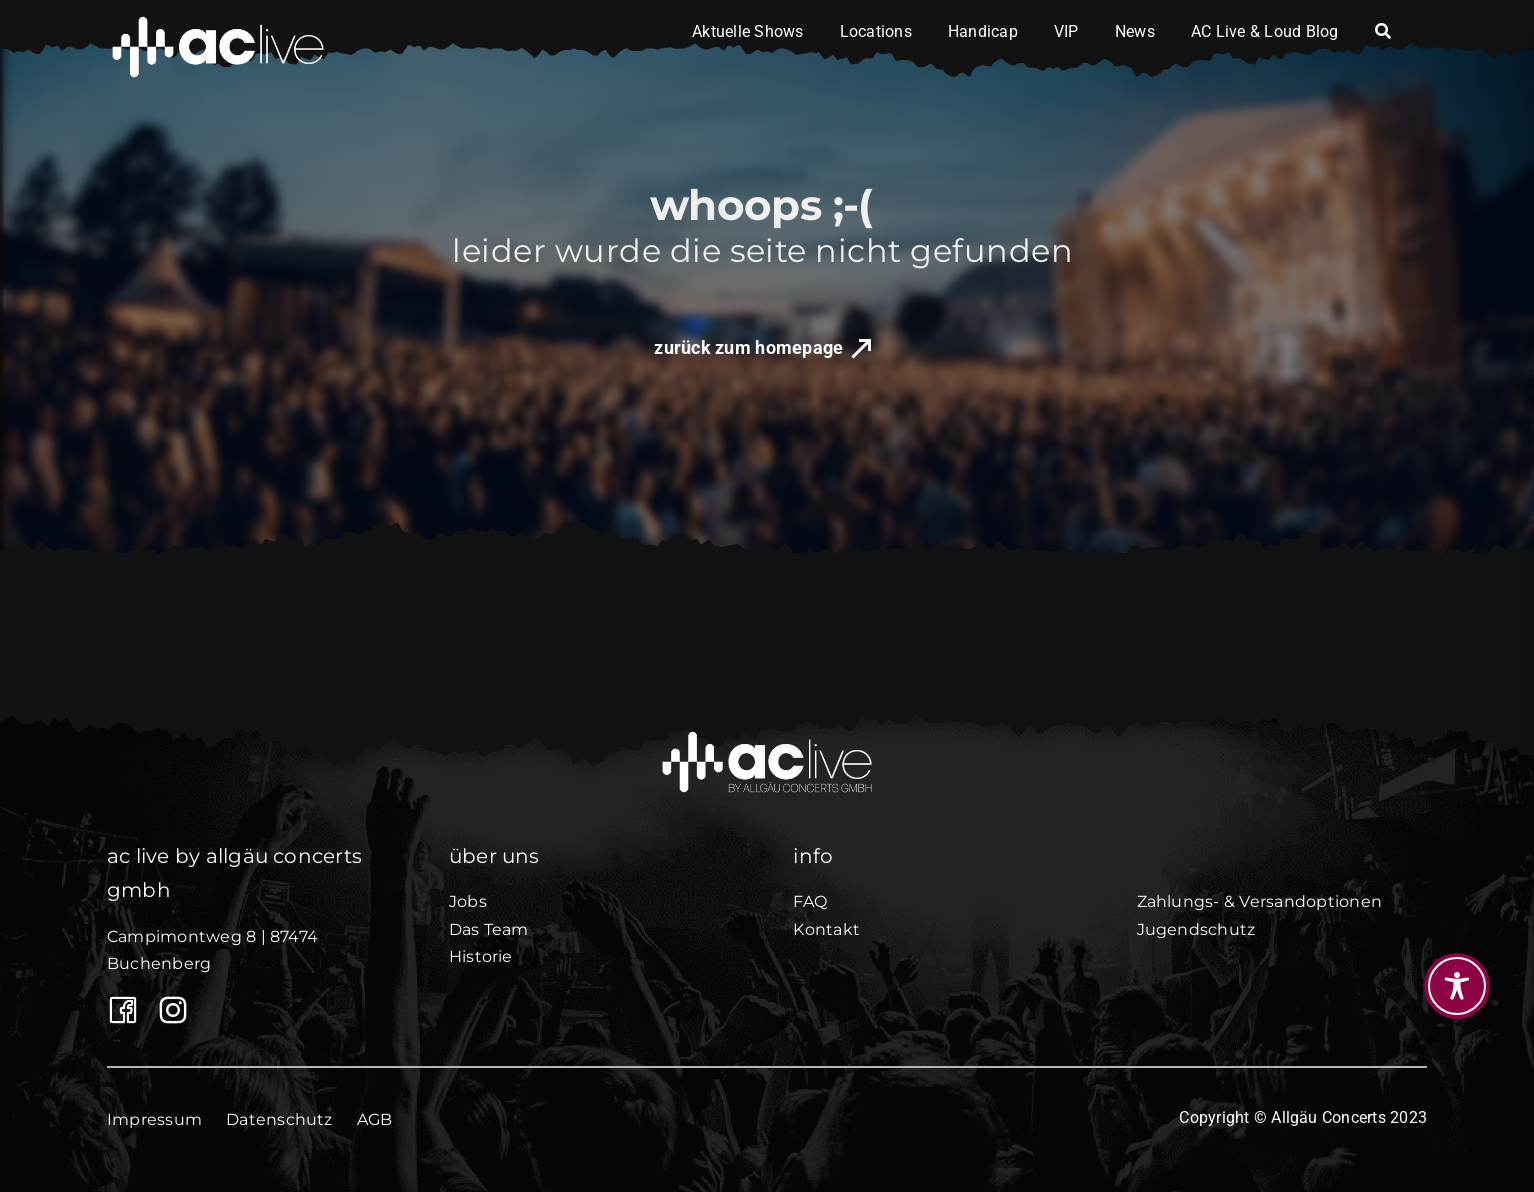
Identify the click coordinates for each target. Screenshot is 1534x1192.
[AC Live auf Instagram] (168, 1010)
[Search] (1383, 32)
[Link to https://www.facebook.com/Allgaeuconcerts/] (118, 1010)
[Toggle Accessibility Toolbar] (1457, 986)
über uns (494, 856)
